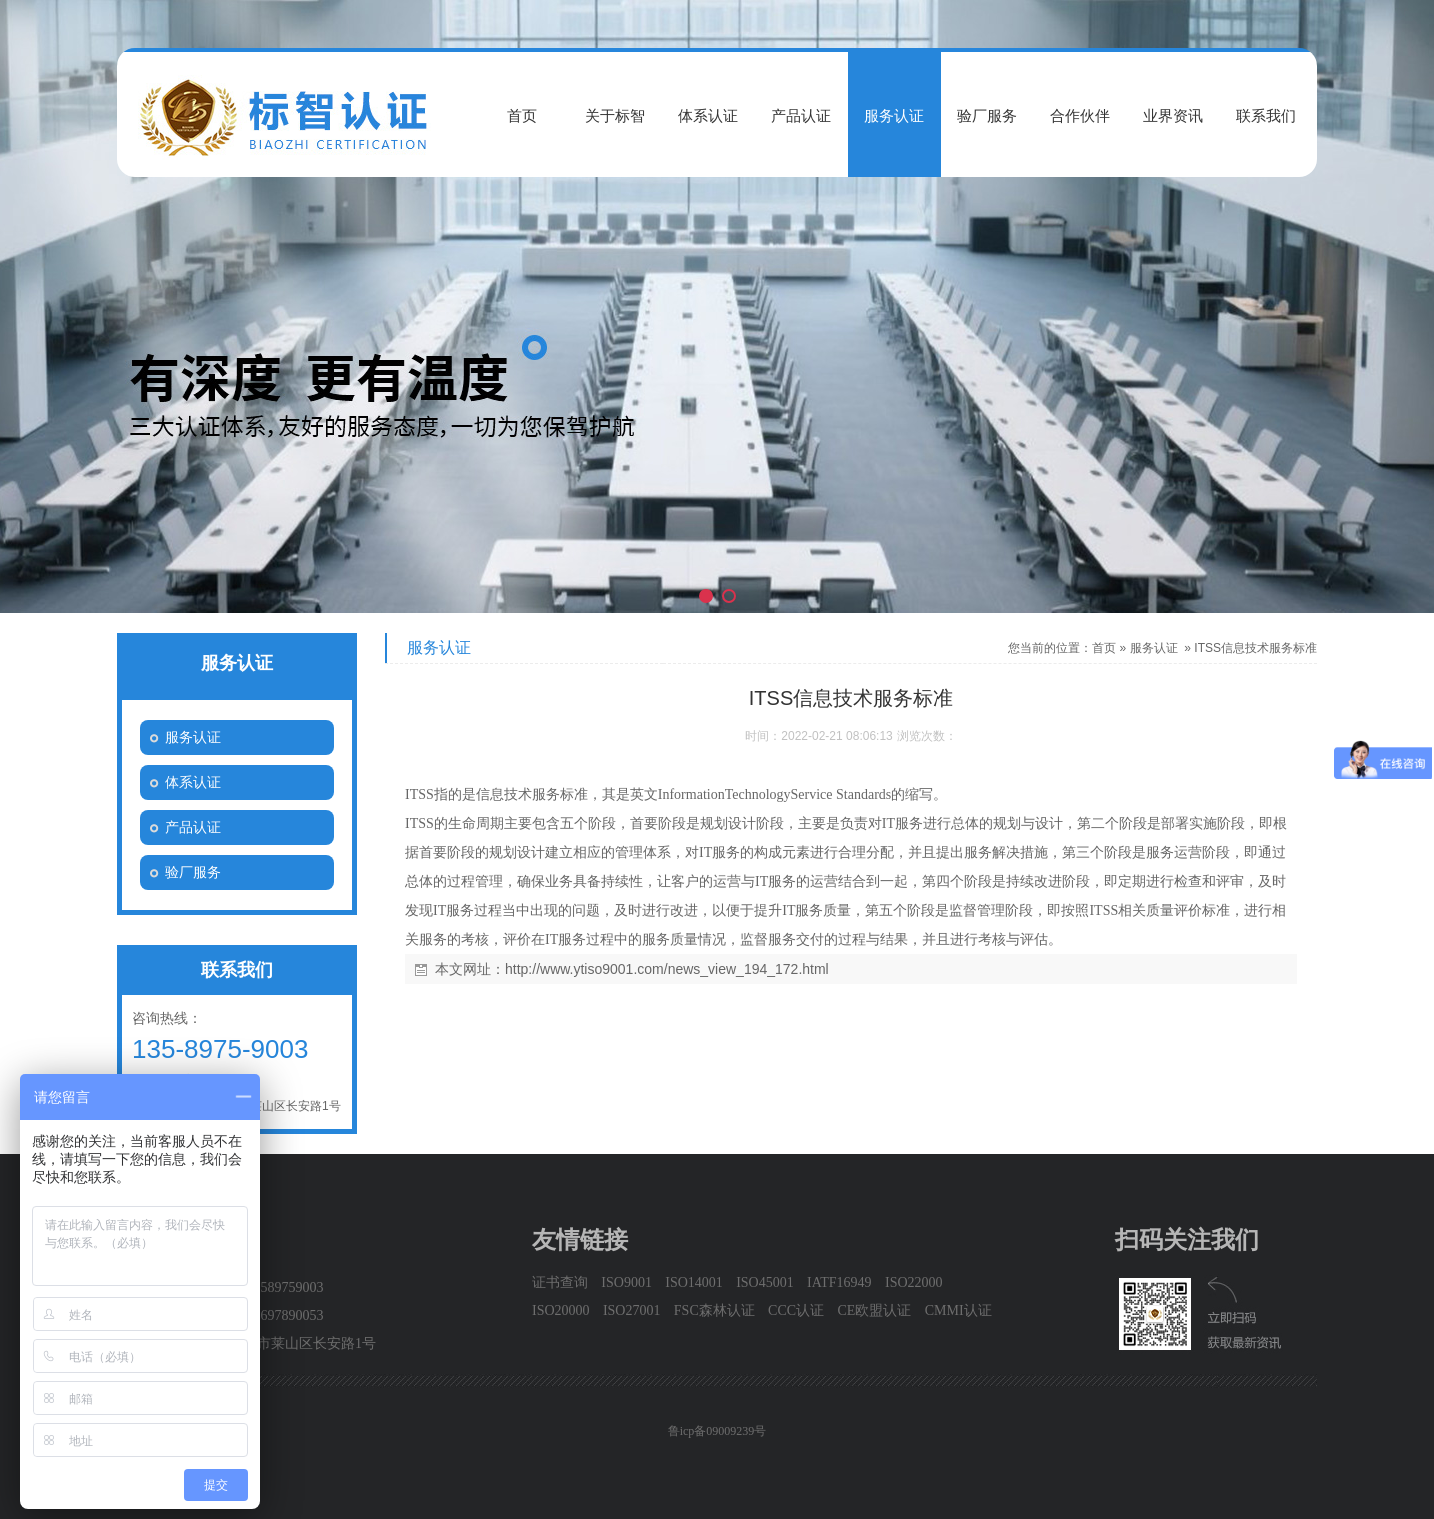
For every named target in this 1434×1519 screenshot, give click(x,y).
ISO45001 (765, 1282)
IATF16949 (839, 1282)
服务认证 (1154, 648)
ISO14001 (694, 1282)
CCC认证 (796, 1310)
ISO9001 (626, 1282)
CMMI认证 (958, 1310)
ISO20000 (561, 1310)
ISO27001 (632, 1310)
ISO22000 (914, 1282)
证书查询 (560, 1282)
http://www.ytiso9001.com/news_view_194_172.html (667, 969)
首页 (1104, 648)
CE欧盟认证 (874, 1310)
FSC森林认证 (714, 1310)
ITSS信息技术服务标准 (1255, 648)
